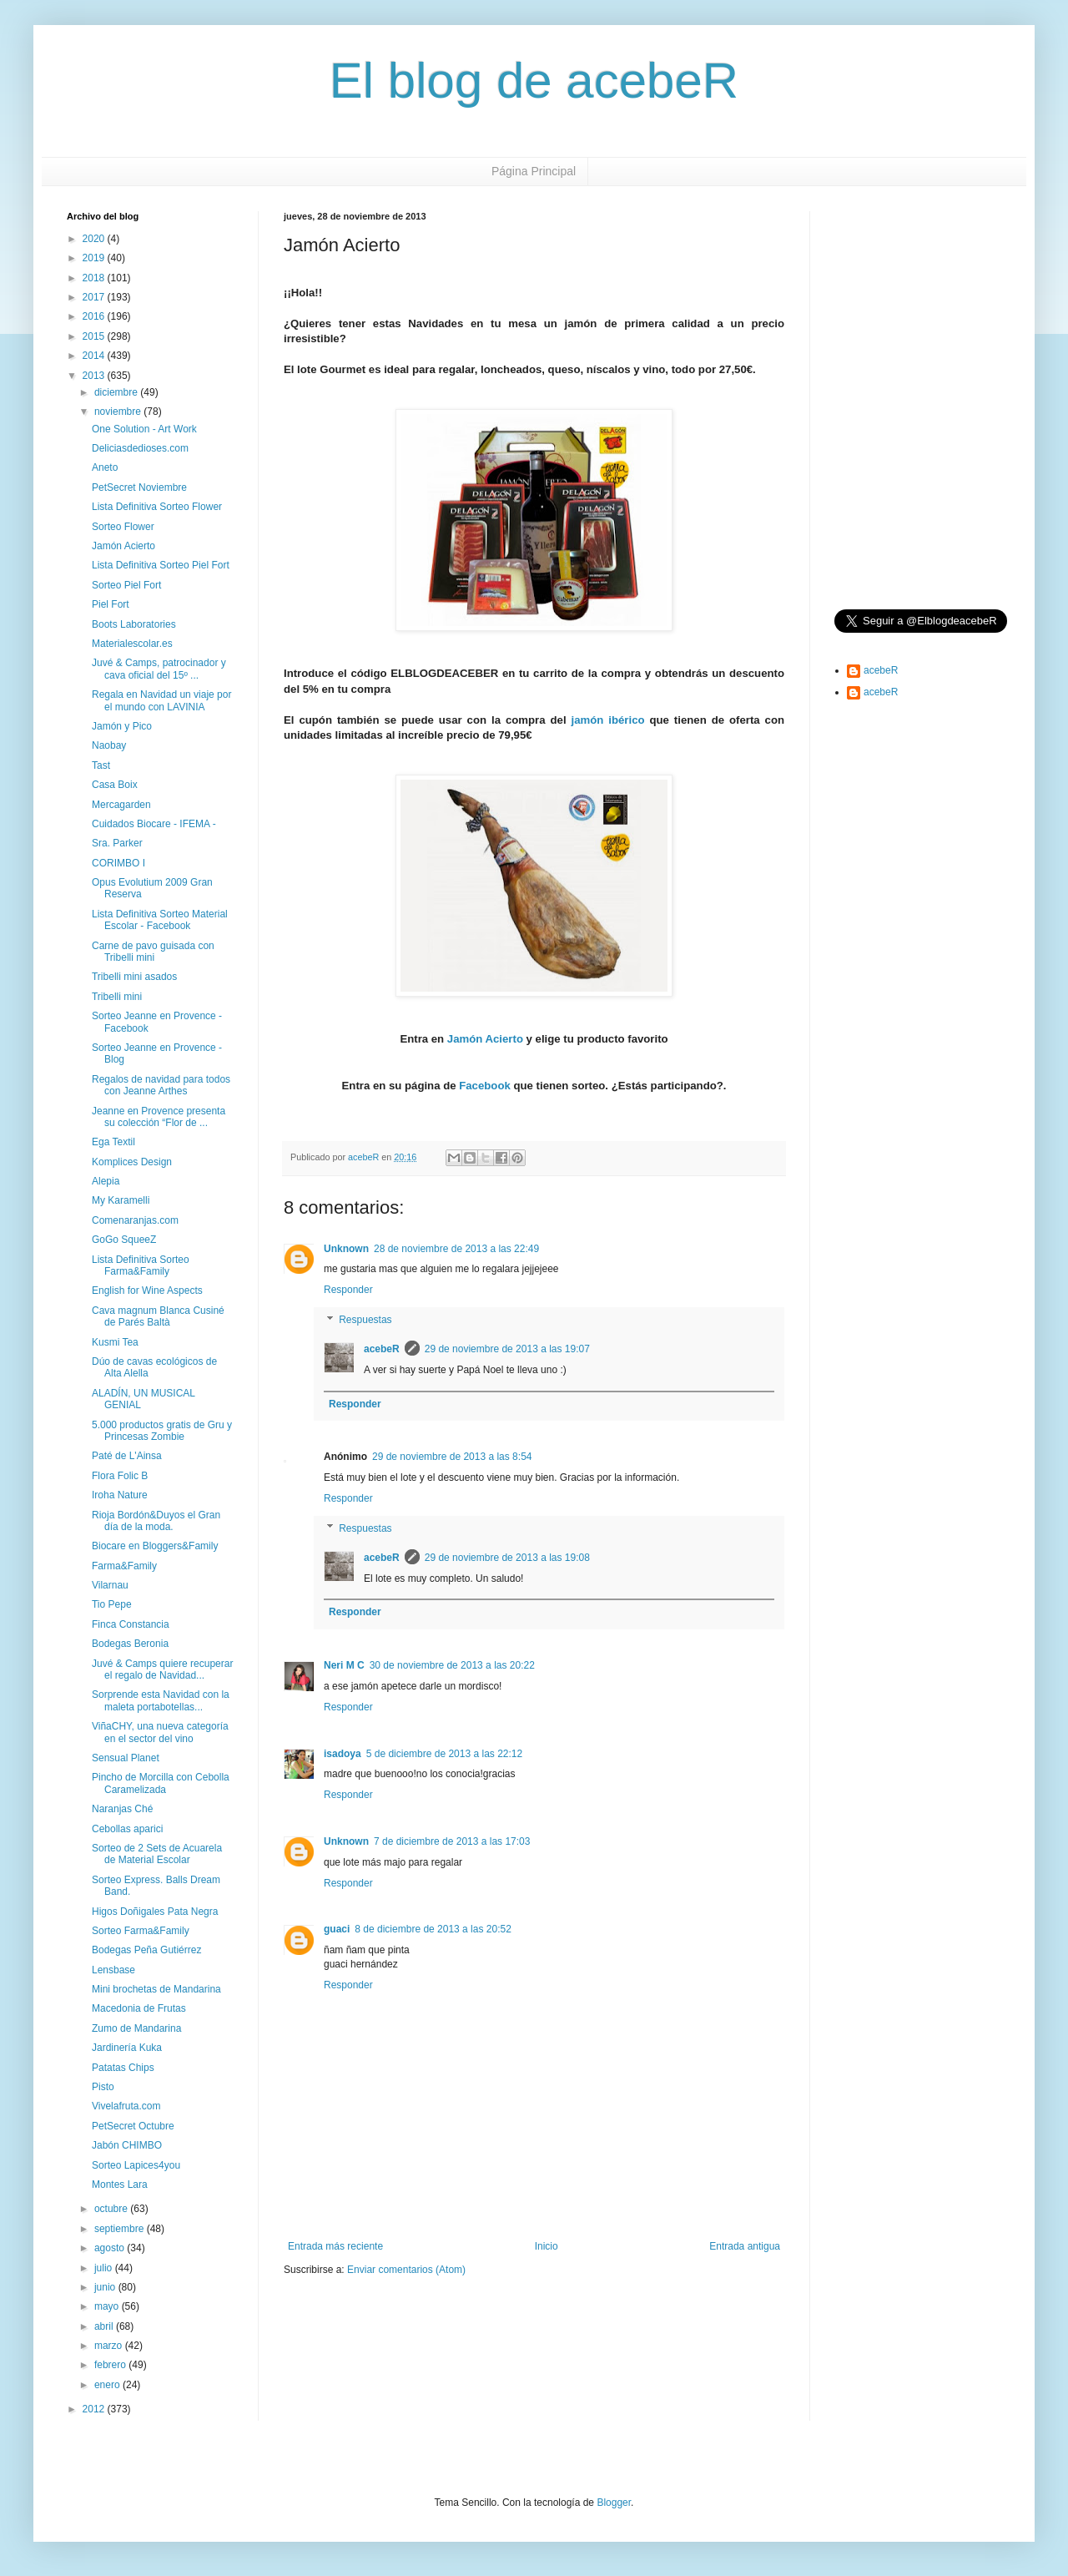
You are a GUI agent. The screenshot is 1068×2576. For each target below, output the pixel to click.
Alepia (105, 1181)
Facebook (485, 1085)
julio (104, 2268)
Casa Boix (115, 784)
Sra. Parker (117, 843)
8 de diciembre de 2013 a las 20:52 (433, 1929)
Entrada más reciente (335, 2246)
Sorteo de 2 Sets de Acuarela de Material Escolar (157, 1854)
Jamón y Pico (122, 726)
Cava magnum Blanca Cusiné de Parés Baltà (158, 1316)
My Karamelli (120, 1200)
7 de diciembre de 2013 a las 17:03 (452, 1841)
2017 (95, 297)
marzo (109, 2345)
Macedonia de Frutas (139, 2008)
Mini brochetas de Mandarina (156, 1989)
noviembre (119, 411)
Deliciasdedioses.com (140, 448)
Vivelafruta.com (126, 2106)
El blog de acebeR (534, 81)
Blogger (614, 2502)
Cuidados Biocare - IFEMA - (154, 824)
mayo (108, 2306)
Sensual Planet (125, 1758)
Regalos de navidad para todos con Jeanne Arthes (161, 1085)
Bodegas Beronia (130, 1643)
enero (108, 2385)
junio (106, 2287)
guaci (337, 1929)
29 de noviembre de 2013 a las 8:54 (451, 1456)
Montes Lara (120, 2184)
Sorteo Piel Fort (126, 585)
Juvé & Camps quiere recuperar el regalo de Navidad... (162, 1669)
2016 (95, 316)
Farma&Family (124, 1566)
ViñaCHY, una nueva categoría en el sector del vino (160, 1732)
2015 (95, 336)
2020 (95, 239)
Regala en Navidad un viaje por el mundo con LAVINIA (161, 700)
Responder (348, 1290)
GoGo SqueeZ (124, 1239)
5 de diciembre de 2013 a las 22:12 (444, 1754)
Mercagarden (121, 805)
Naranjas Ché (122, 1809)
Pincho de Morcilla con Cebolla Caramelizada (160, 1783)
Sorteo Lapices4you (136, 2165)
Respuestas (365, 1320)
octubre (112, 2209)
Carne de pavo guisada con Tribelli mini (153, 951)
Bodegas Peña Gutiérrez (146, 1950)
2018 (95, 278)
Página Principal (533, 171)
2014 (95, 355)
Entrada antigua (744, 2246)
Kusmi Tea (115, 1342)
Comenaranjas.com (135, 1220)
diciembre (117, 392)
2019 (95, 258)
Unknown (346, 1249)
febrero (111, 2365)
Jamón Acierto (485, 1039)
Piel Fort (110, 604)
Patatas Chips (123, 2067)
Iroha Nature (120, 1495)
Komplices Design (132, 1162)
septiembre (120, 2229)
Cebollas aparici (127, 1829)
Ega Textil (113, 1142)
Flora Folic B (120, 1476)
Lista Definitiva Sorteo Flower (157, 507)
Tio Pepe (112, 1604)
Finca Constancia (130, 1624)
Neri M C (344, 1665)
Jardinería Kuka (127, 2047)
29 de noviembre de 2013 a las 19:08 (507, 1557)
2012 (95, 2409)
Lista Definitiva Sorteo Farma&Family (140, 1265)
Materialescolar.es (132, 643)
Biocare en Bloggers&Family (155, 1546)
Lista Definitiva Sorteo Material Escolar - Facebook (160, 920)
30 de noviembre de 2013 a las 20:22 (452, 1665)
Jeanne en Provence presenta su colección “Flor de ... (158, 1117)
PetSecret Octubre (133, 2126)
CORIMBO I (118, 863)
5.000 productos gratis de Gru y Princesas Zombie (162, 1430)
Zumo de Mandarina (136, 2028)
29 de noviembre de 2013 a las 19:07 (507, 1349)
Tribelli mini (117, 997)
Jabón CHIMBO (127, 2145)
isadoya (342, 1754)
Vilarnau (110, 1585)
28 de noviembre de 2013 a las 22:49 (456, 1249)
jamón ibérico (608, 720)
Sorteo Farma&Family (140, 1931)
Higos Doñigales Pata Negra (155, 1911)
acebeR (382, 1349)
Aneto (105, 467)
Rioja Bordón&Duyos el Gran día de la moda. (156, 1521)
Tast (101, 765)
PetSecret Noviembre (139, 487)
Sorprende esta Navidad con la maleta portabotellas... (160, 1700)
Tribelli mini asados (134, 976)
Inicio (546, 2246)
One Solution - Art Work (144, 429)
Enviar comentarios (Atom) (406, 2269)
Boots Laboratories (134, 624)
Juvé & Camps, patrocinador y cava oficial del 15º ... (159, 668)
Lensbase (113, 1970)
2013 (95, 375)
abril (105, 2326)
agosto (110, 2248)
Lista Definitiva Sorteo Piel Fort (160, 565)
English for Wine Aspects (147, 1290)
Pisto (103, 2087)
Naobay (109, 745)
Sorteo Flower (123, 527)
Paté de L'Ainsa (127, 1456)
